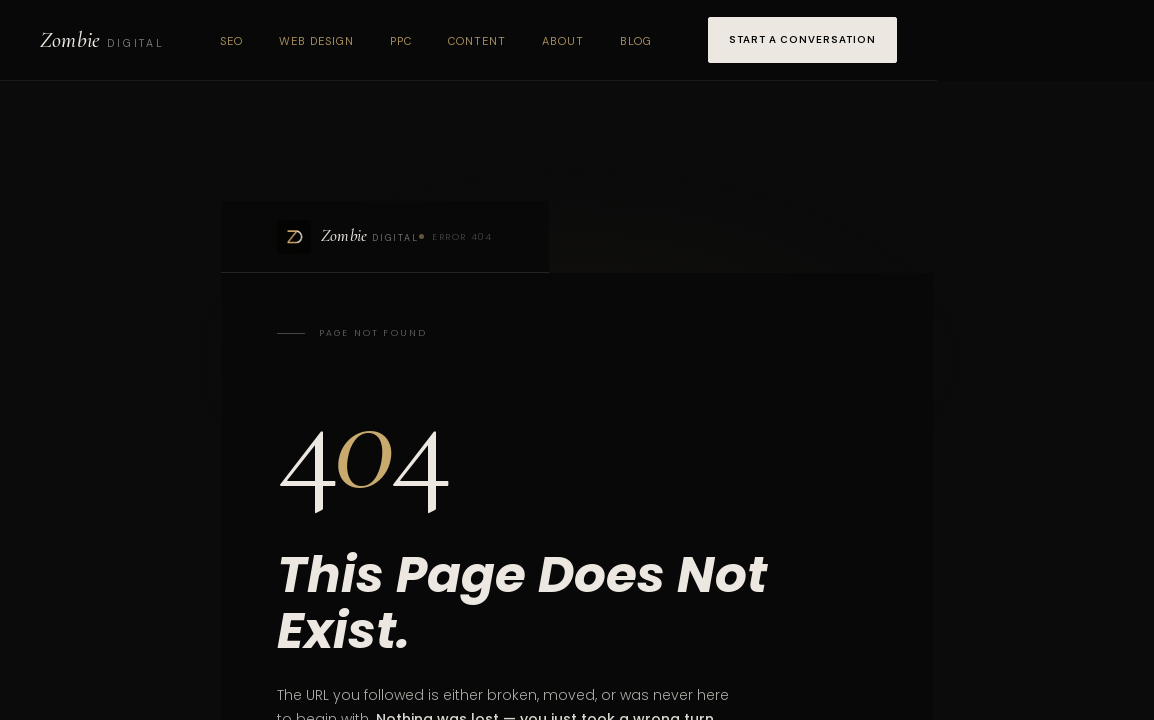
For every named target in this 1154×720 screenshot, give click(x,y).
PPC (401, 41)
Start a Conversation (802, 39)
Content (477, 41)
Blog (636, 41)
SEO (231, 41)
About (563, 41)
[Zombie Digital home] (102, 40)
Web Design (316, 41)
